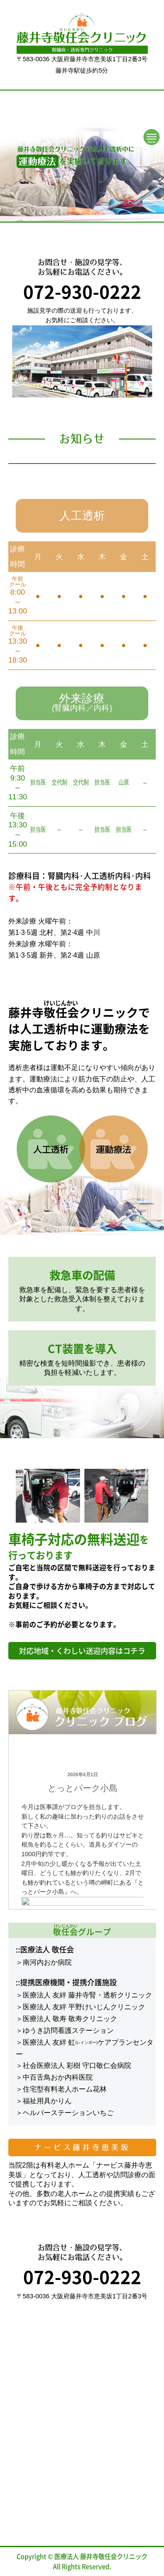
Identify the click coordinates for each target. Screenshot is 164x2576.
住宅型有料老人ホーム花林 (65, 2089)
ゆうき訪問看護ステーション (68, 2030)
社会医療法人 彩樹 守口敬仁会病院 (77, 2065)
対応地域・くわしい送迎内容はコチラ (82, 1650)
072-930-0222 (82, 291)
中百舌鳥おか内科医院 (58, 2077)
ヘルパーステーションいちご (68, 2112)
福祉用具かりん (47, 2101)
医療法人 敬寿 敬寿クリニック (70, 2018)
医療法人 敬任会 (47, 1949)
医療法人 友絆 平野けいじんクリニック (84, 2007)
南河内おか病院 (47, 1962)
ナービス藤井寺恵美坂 (82, 2147)
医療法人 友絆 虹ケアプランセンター (85, 2048)
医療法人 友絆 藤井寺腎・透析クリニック (88, 1995)
